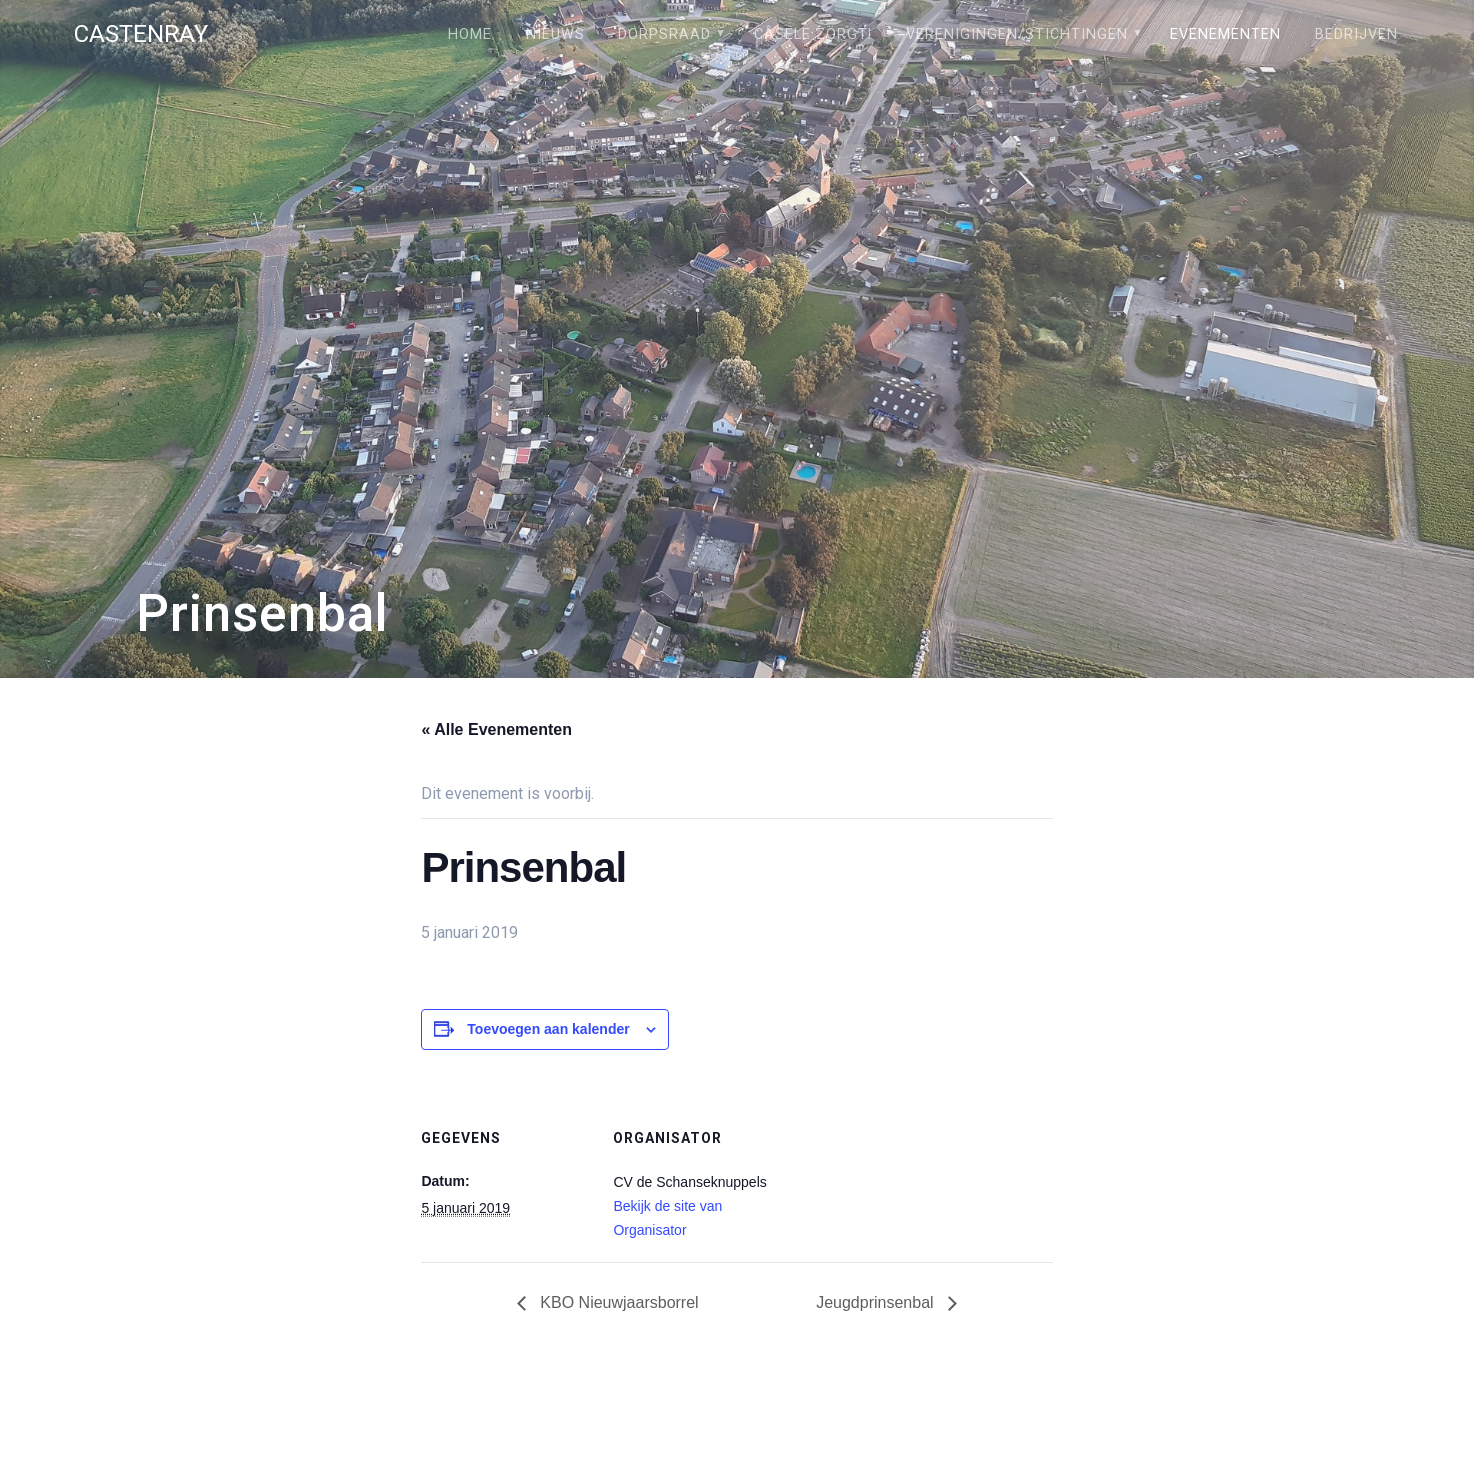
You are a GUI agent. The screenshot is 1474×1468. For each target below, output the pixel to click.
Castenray (141, 34)
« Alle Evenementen (496, 729)
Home (470, 34)
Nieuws (555, 34)
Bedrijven (1356, 34)
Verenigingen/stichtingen (1017, 34)
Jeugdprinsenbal (877, 1302)
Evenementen (1225, 34)
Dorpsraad (664, 34)
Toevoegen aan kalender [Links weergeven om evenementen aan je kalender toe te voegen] (548, 1029)
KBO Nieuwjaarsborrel (617, 1302)
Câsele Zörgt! (813, 34)
